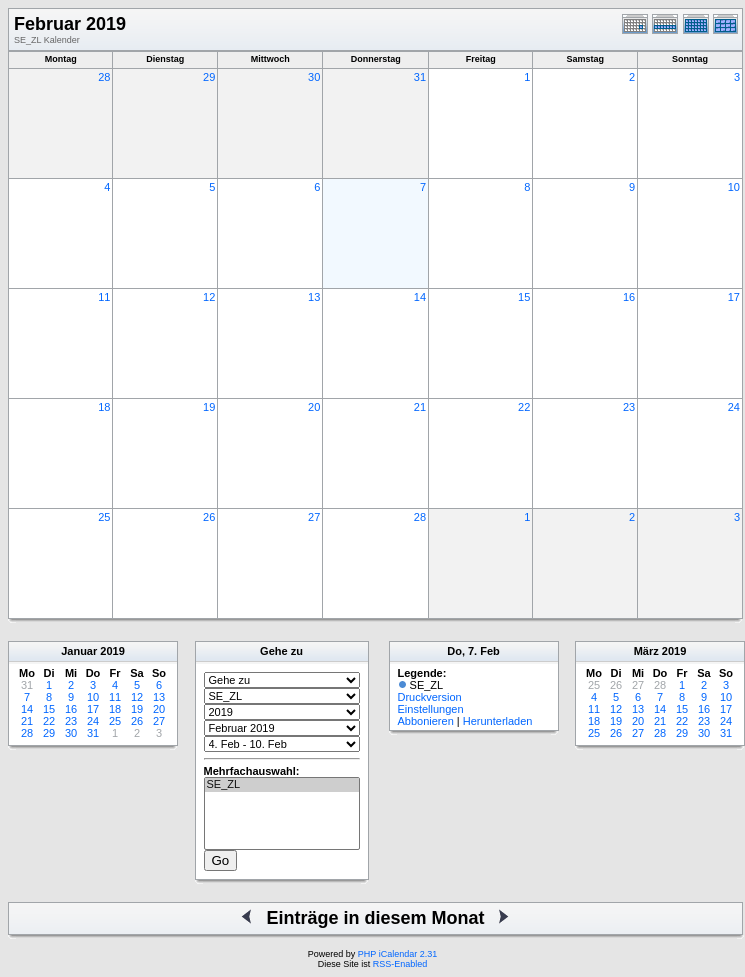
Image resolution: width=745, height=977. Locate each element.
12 (209, 297)
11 (104, 297)
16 (629, 297)
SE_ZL (282, 785)
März (646, 651)
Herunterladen (498, 721)
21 (420, 407)
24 (734, 407)
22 (524, 407)
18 (104, 407)
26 (209, 517)
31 (420, 77)
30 (314, 77)
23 (629, 407)
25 (104, 517)
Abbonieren (426, 721)
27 (314, 517)
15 (524, 297)
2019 (112, 651)
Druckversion (430, 697)
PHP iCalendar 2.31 (397, 954)
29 (209, 77)
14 (420, 297)
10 (734, 187)
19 (209, 407)
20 (314, 407)
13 (314, 297)
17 (734, 297)
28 (104, 77)
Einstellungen (431, 709)
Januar (79, 651)
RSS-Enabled (400, 964)
